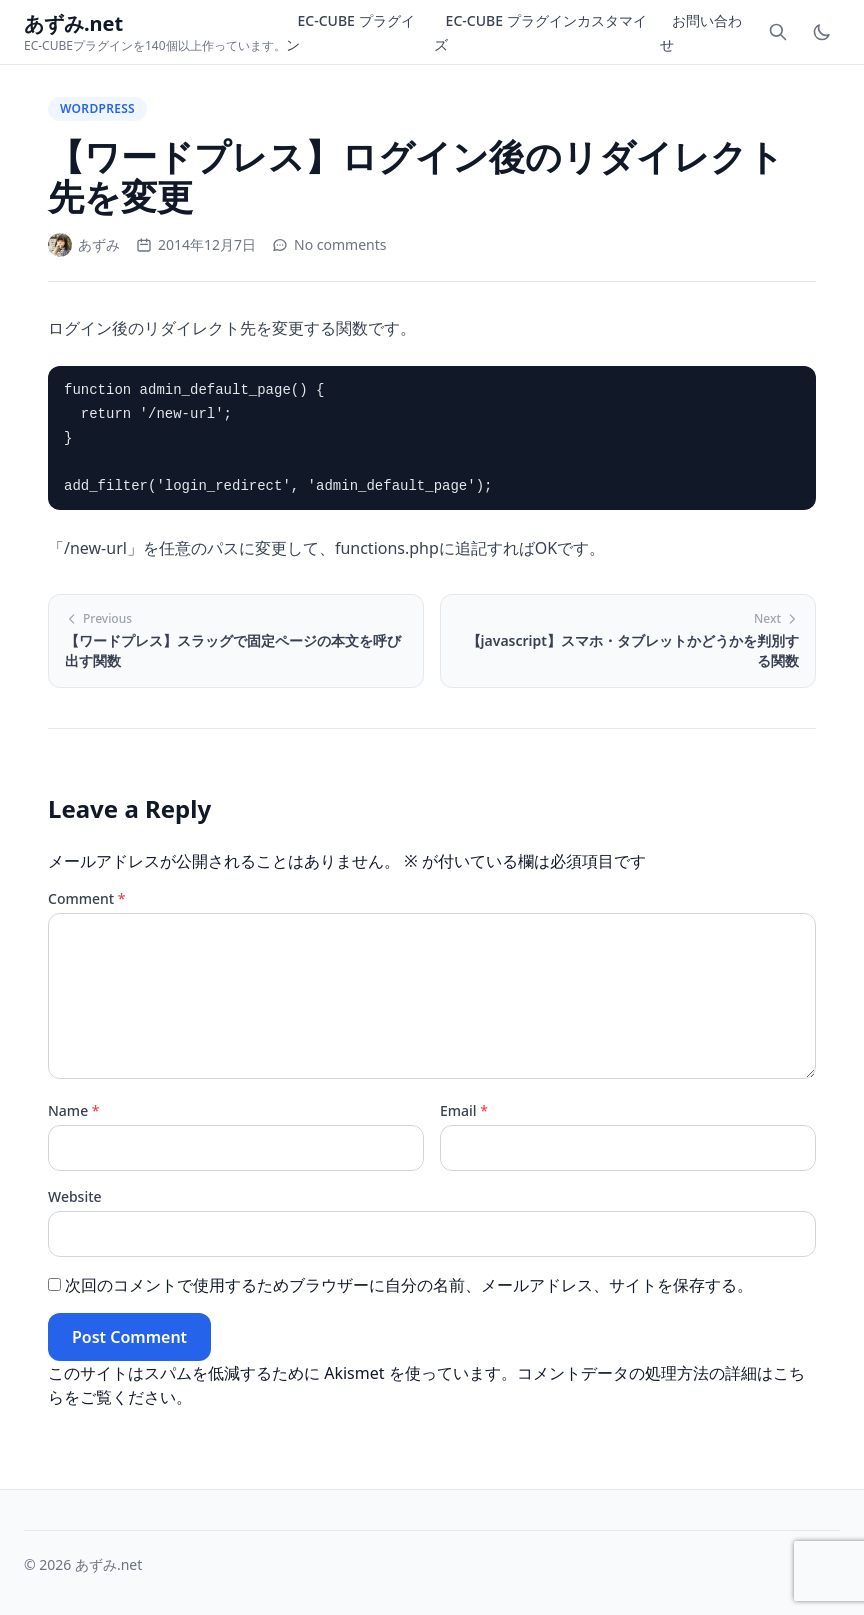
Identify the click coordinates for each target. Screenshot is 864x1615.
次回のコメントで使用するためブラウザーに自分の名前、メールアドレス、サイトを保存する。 (409, 1285)
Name (74, 1110)
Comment (86, 898)
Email (464, 1110)
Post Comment (129, 1337)
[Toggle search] (778, 32)
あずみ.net (108, 1564)
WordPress (97, 108)
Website (75, 1196)
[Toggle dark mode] (822, 32)
